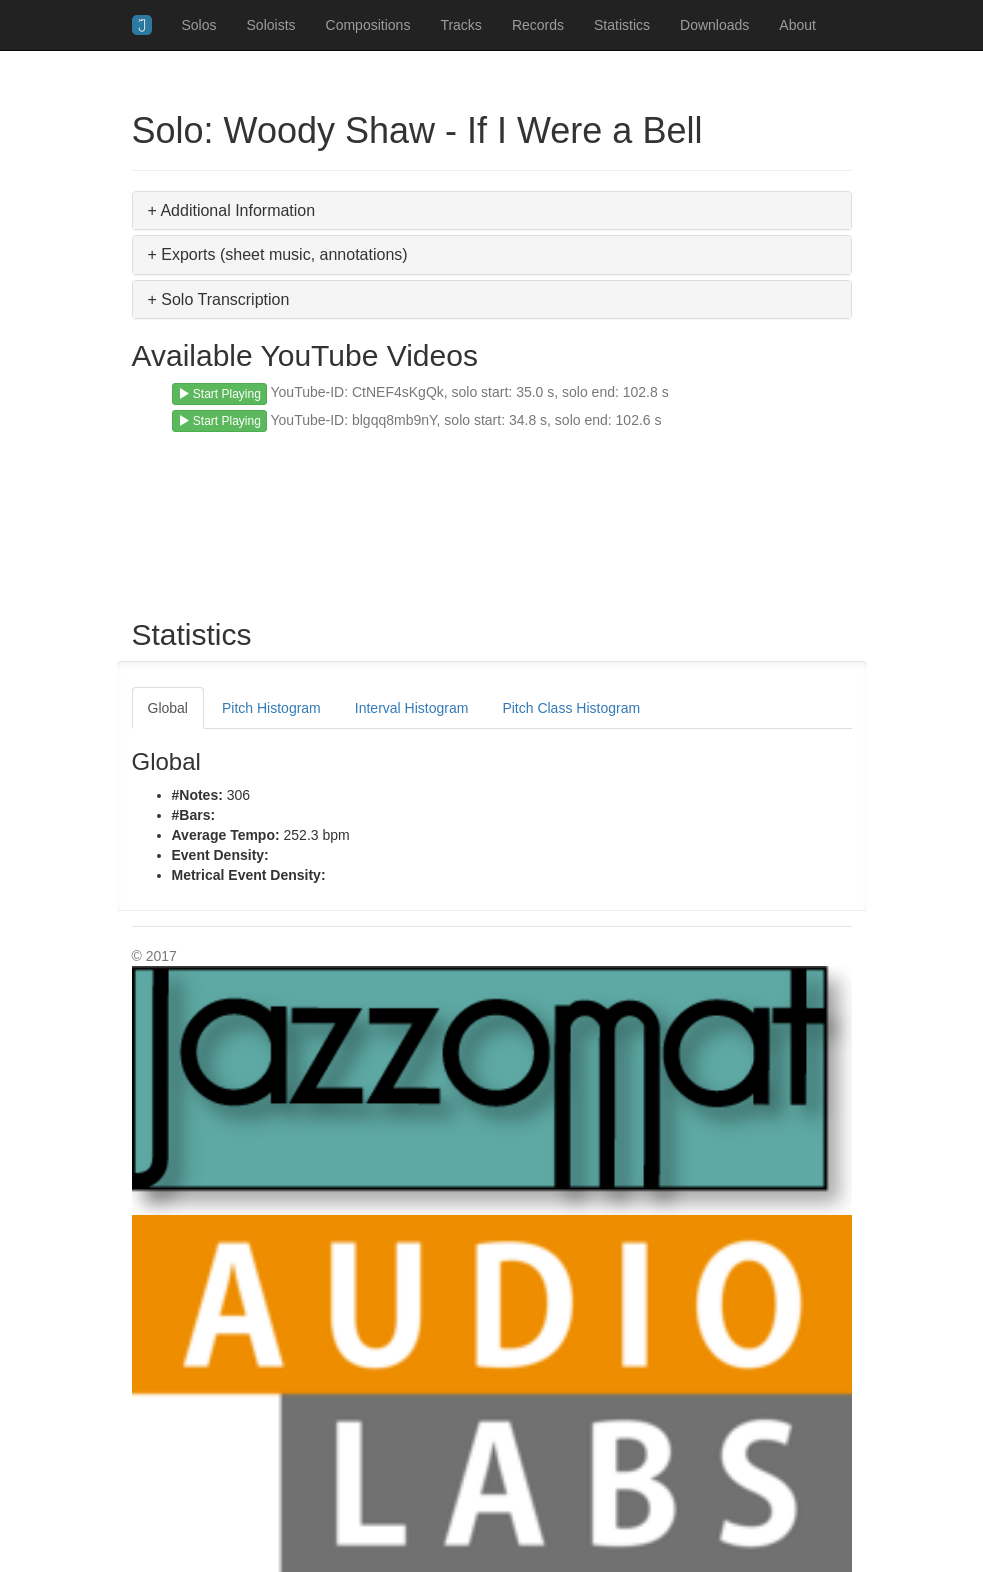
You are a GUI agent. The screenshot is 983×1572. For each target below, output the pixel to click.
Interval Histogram (412, 708)
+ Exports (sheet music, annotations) (278, 254)
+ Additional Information (232, 210)
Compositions (368, 25)
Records (538, 25)
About (797, 25)
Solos (199, 25)
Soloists (271, 25)
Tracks (460, 25)
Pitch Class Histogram (571, 708)
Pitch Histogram (271, 708)
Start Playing (219, 394)
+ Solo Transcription (219, 299)
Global (168, 708)
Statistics (622, 25)
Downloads (714, 25)
